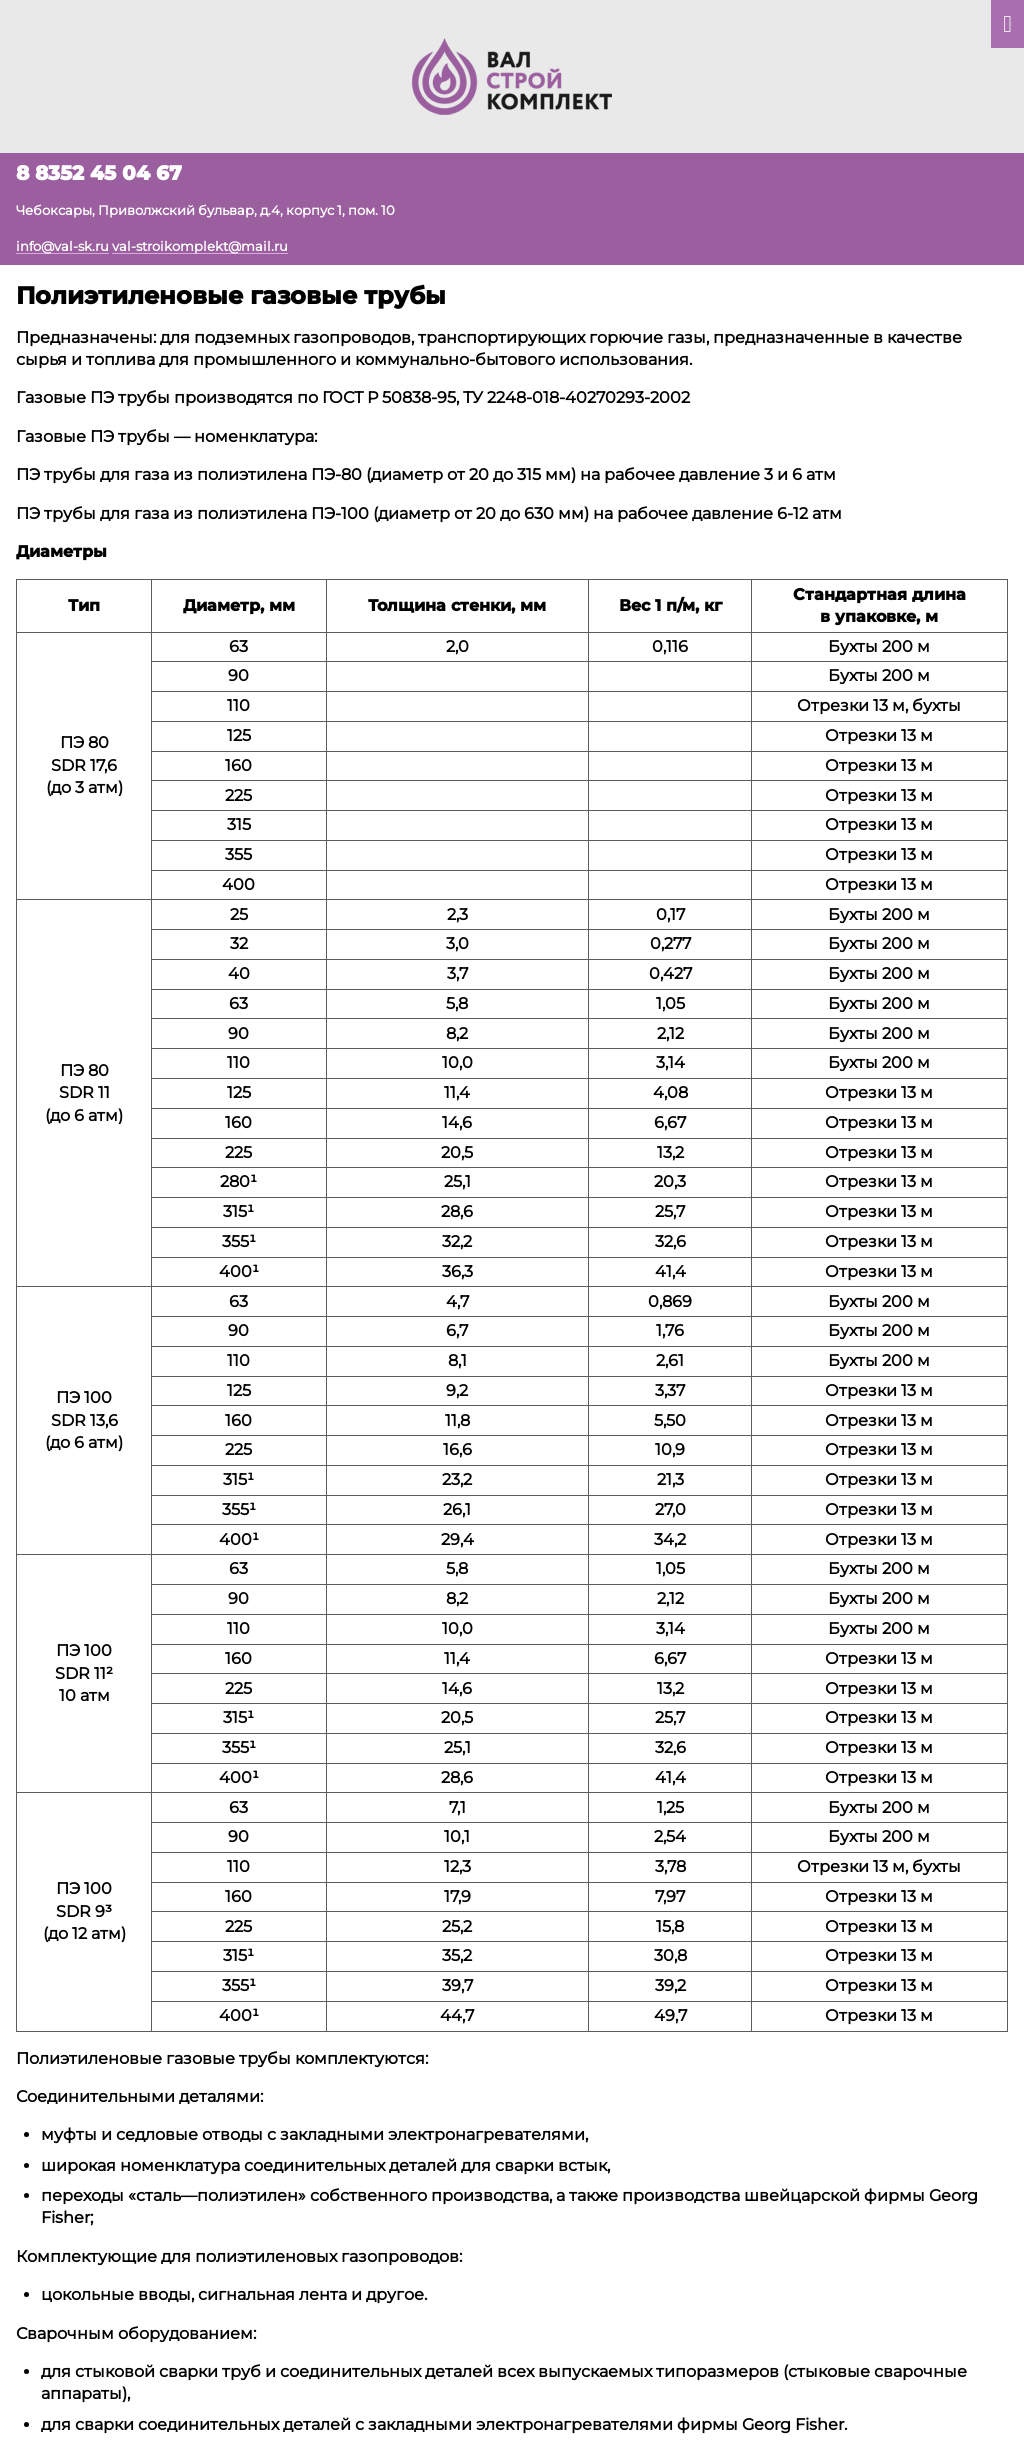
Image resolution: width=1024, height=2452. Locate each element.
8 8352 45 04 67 (99, 173)
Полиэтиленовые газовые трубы (231, 295)
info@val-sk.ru (62, 246)
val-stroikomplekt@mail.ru (200, 246)
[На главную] (512, 75)
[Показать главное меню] (1007, 24)
